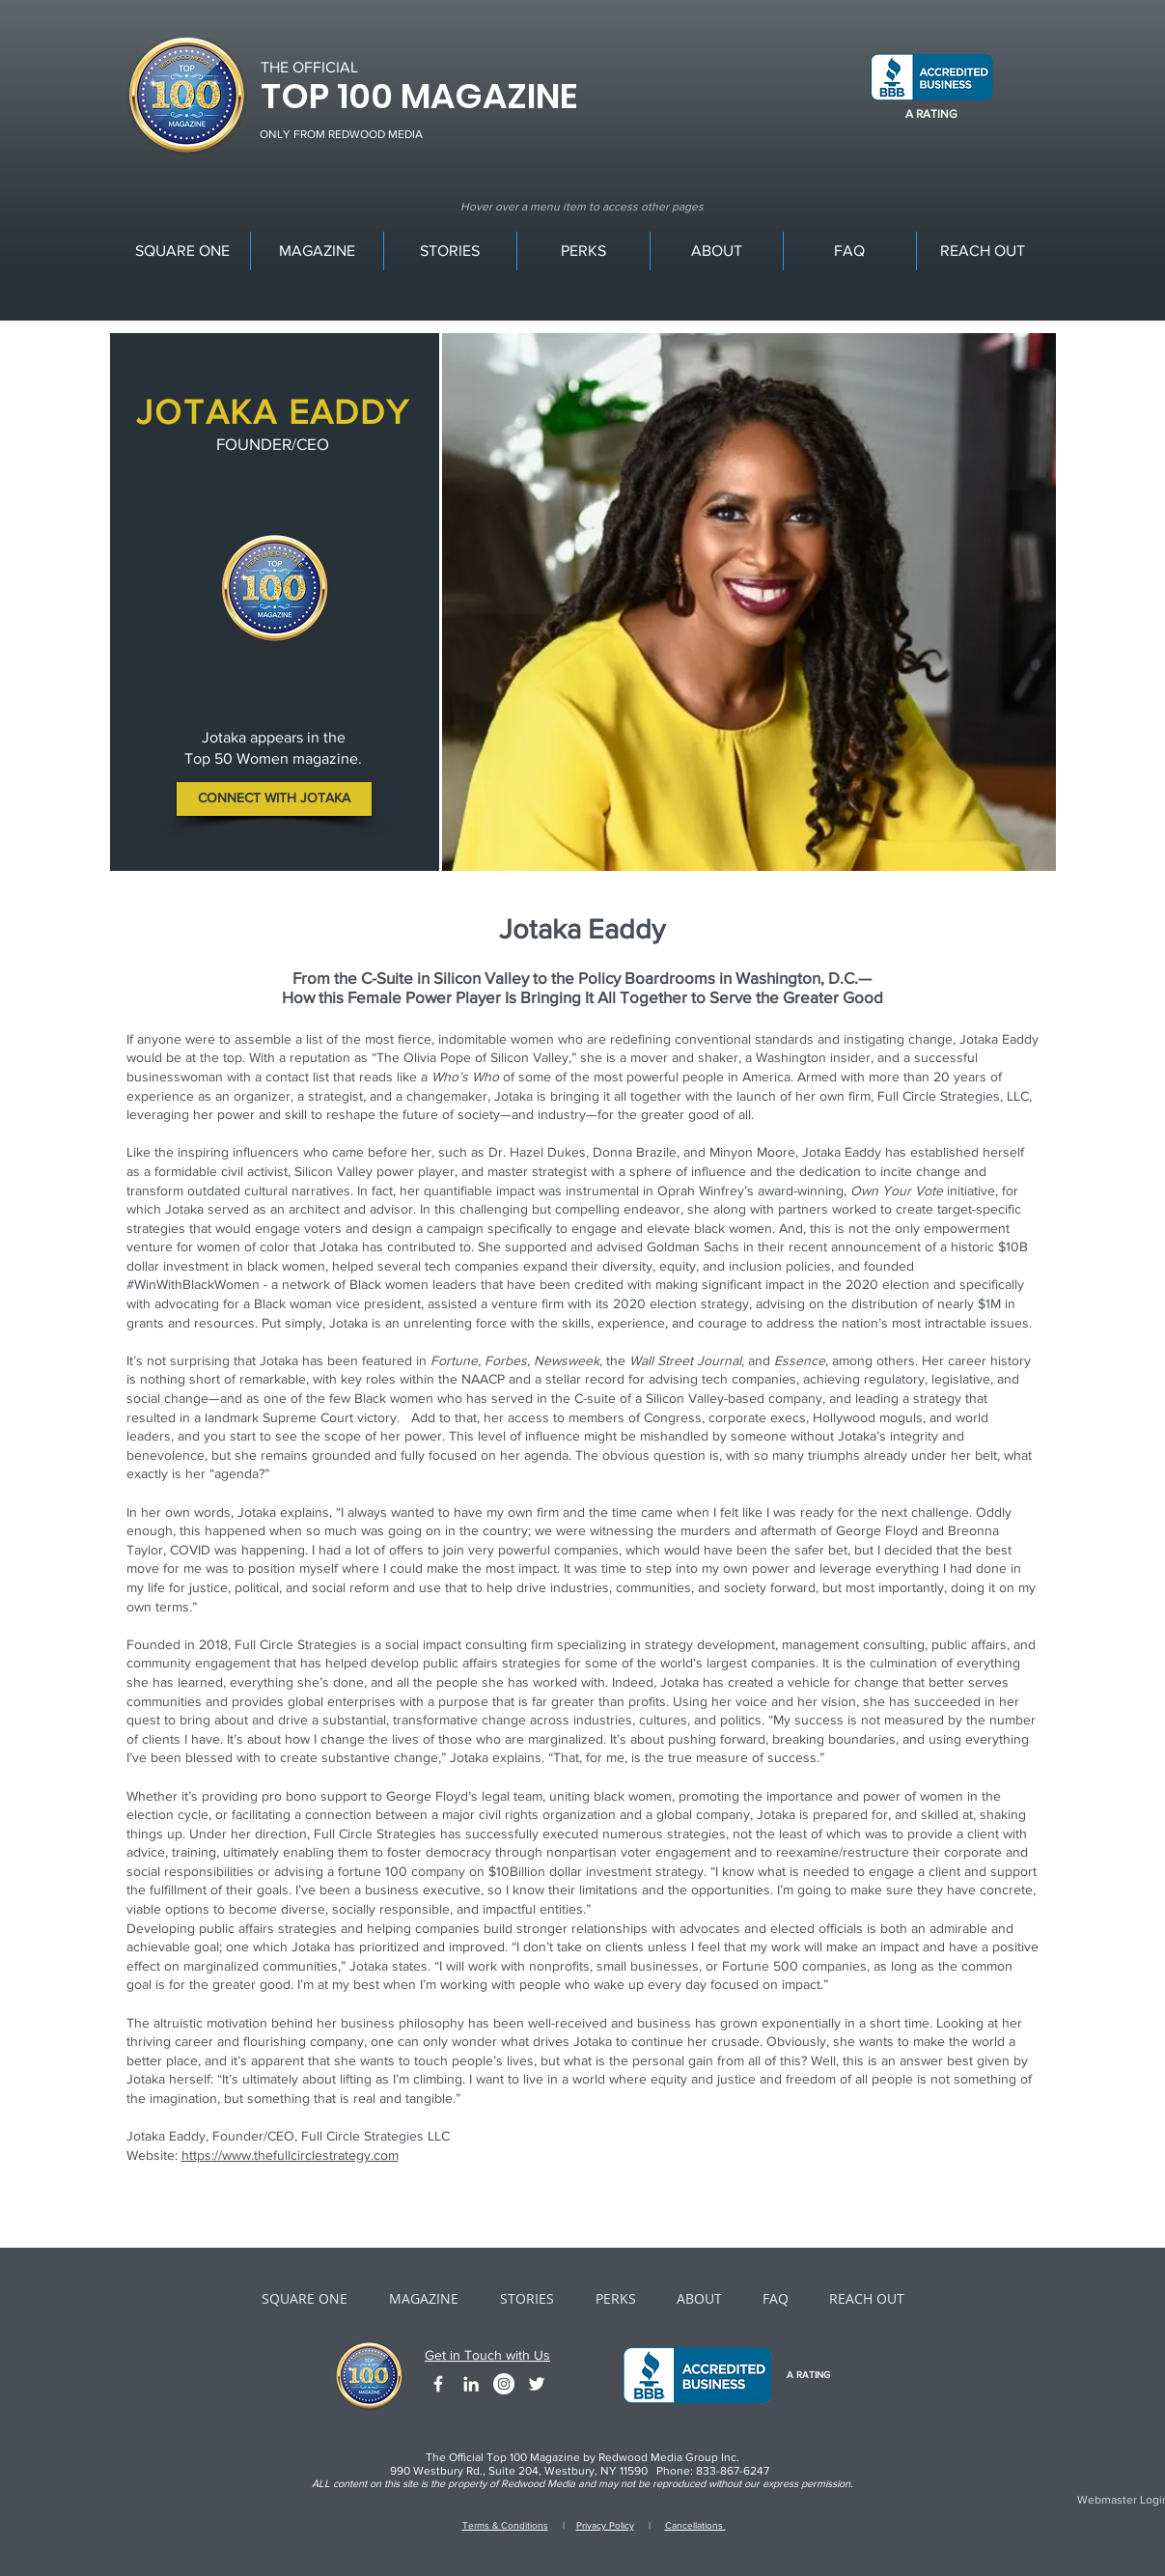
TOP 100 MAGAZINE (419, 96)
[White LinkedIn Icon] (471, 2383)
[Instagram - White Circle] (503, 2383)
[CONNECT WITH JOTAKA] (274, 799)
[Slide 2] (748, 844)
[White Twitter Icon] (536, 2383)
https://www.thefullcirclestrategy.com (290, 2155)
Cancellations (695, 2525)
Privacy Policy (605, 2525)
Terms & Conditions (505, 2525)
